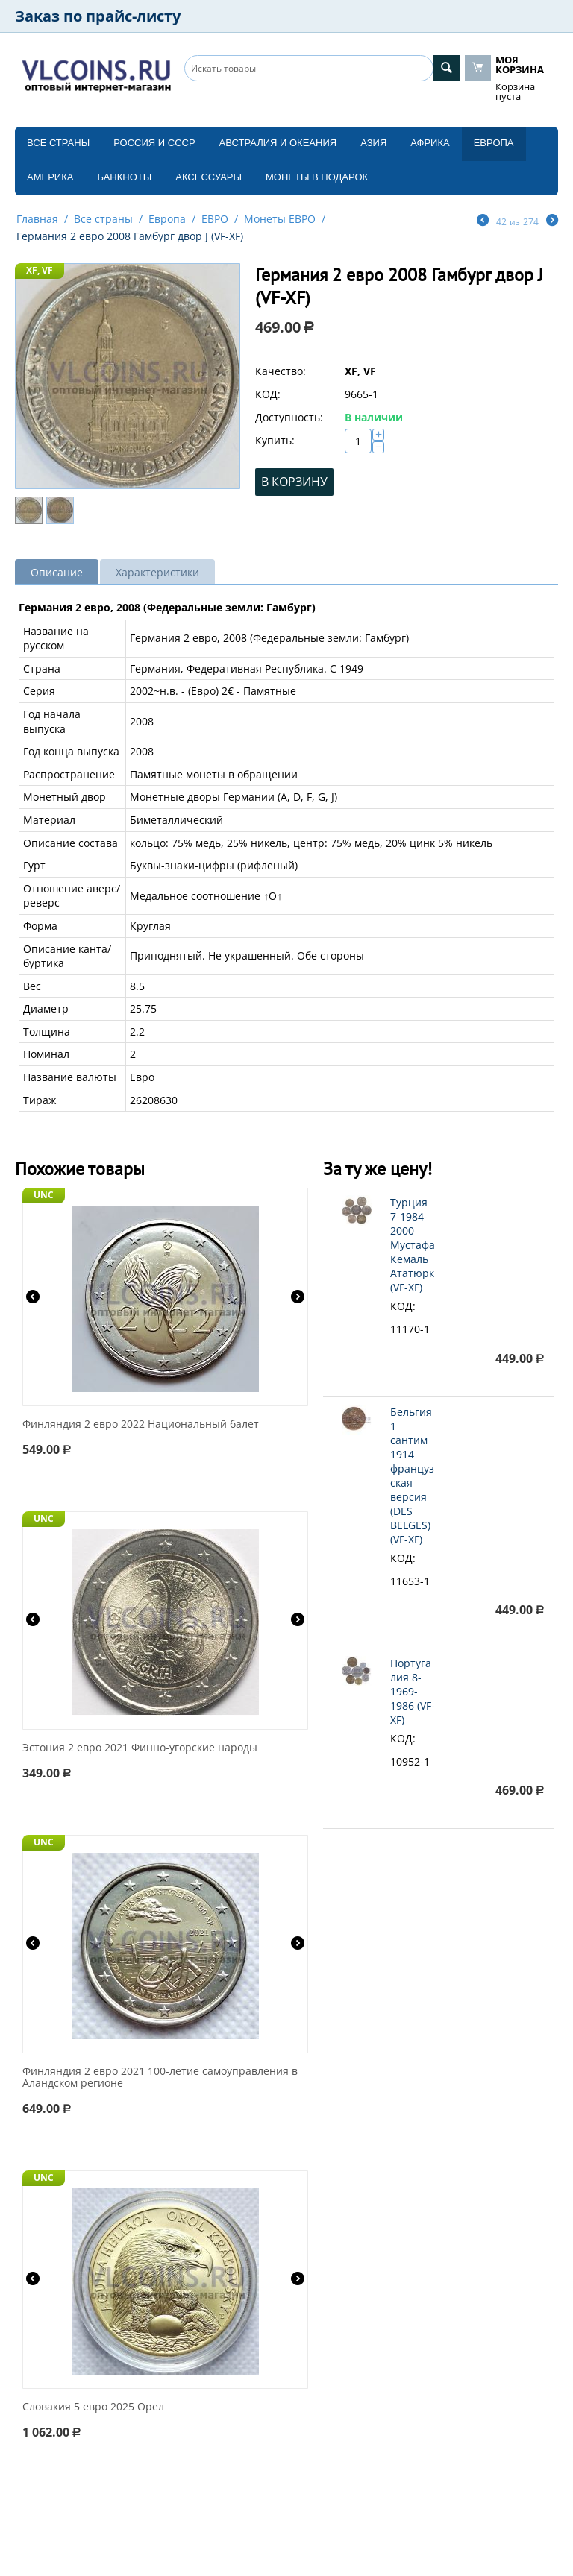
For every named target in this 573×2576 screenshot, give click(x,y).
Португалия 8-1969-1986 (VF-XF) (412, 1691)
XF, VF (39, 270)
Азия (373, 142)
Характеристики (157, 572)
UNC (44, 1194)
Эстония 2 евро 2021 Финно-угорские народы (139, 1748)
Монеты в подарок (317, 177)
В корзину (294, 481)
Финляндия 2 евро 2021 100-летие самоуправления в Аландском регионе (160, 2078)
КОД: (268, 394)
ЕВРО (214, 219)
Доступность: (289, 417)
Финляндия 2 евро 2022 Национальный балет (140, 1424)
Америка (50, 177)
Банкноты (124, 177)
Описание (57, 572)
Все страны (58, 142)
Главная (37, 219)
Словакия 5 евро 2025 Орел (93, 2407)
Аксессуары (208, 177)
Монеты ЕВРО (280, 219)
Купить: (275, 440)
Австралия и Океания (278, 142)
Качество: (280, 371)
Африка (429, 142)
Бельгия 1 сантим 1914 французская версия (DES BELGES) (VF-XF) (412, 1475)
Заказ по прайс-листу (98, 16)
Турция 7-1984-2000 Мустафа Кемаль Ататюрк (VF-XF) (412, 1244)
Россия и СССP (154, 142)
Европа (494, 142)
